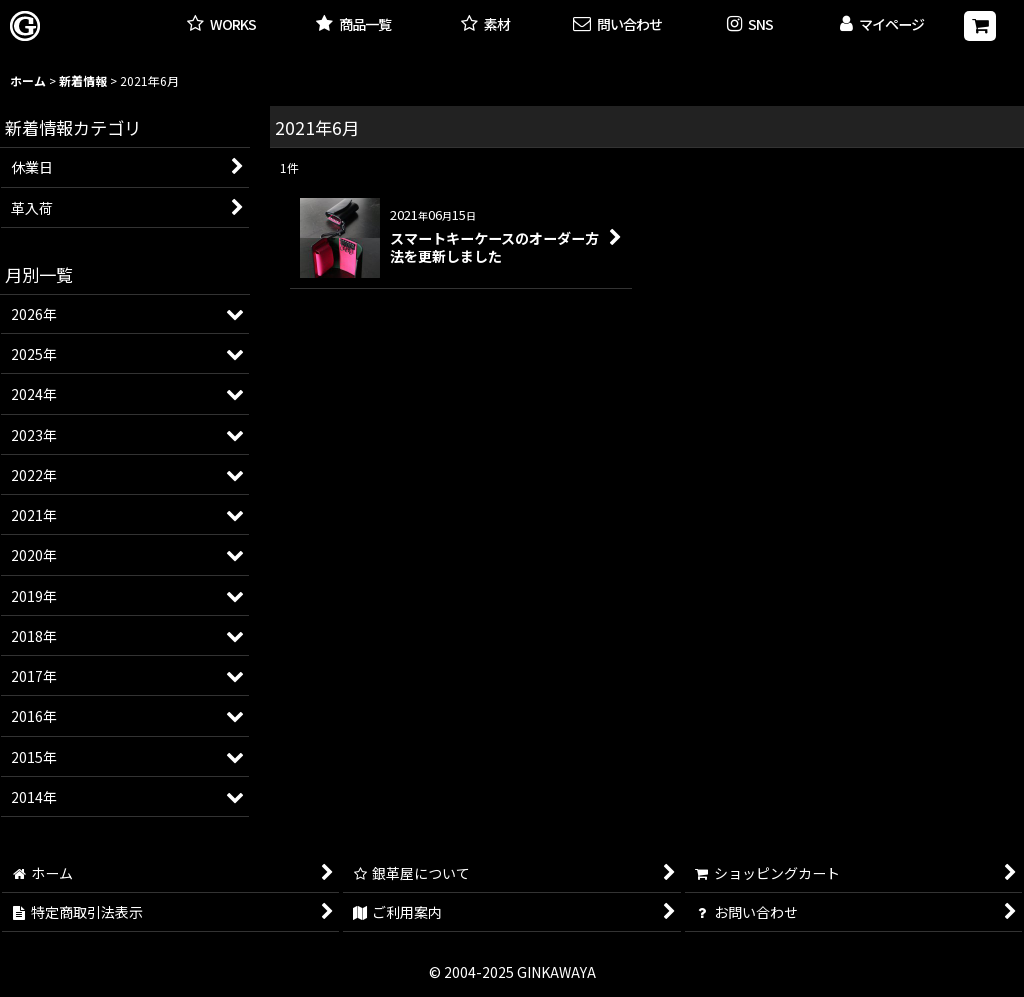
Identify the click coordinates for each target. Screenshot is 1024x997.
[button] (750, 25)
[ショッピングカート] (980, 26)
